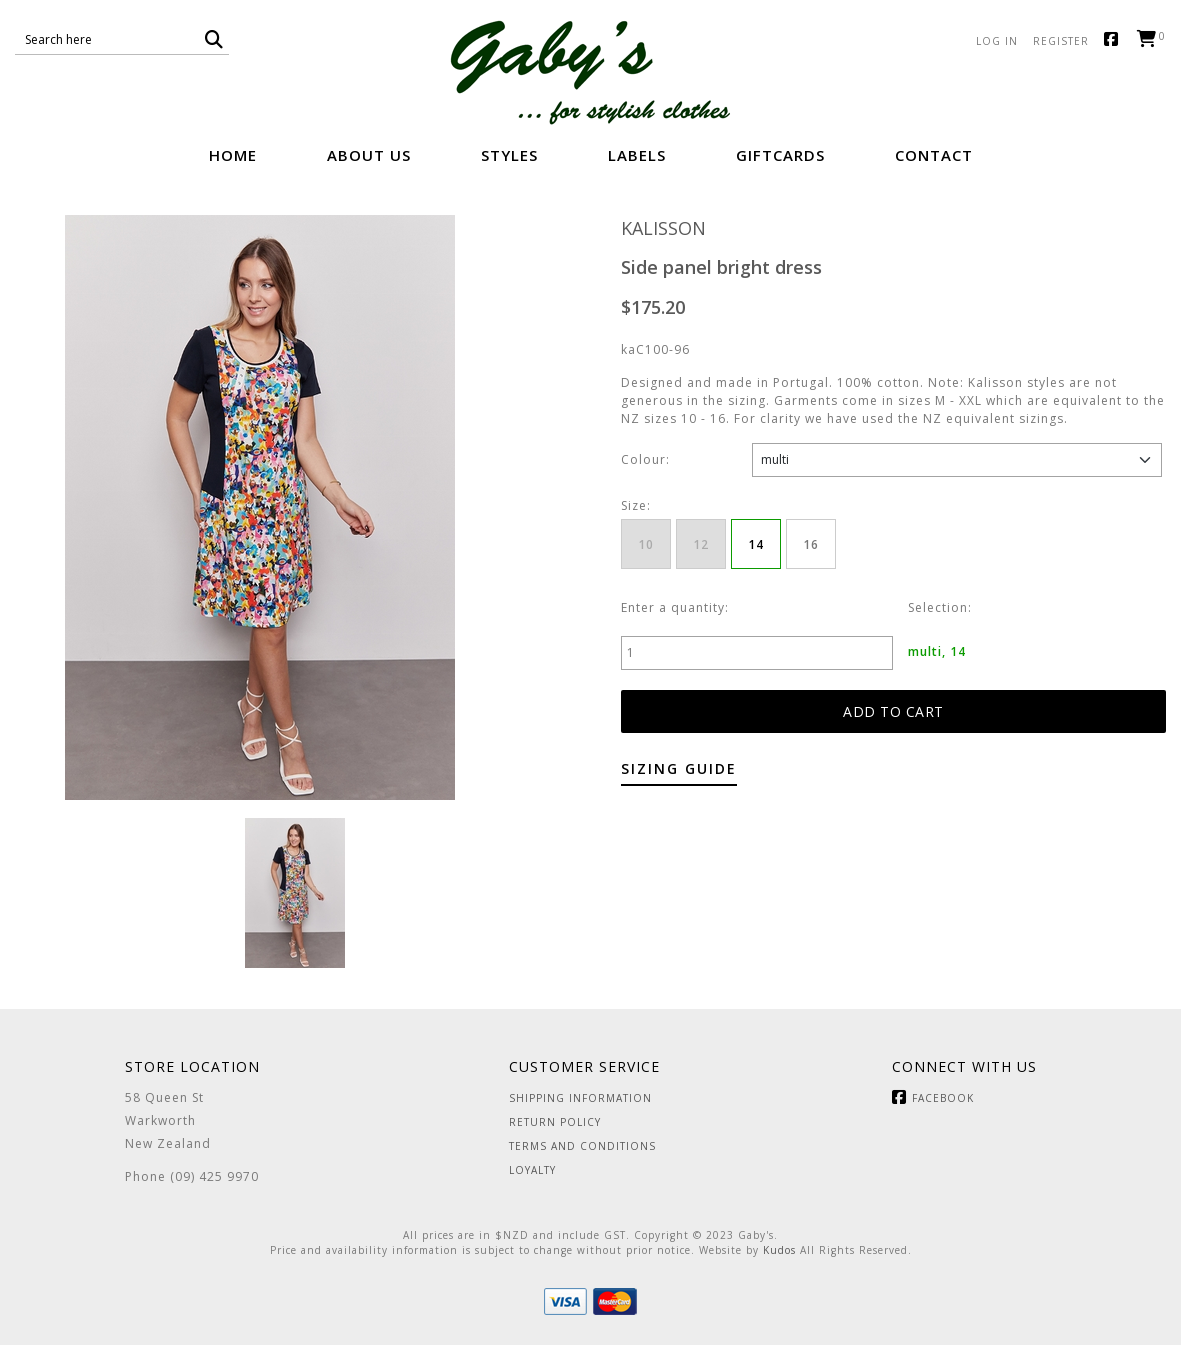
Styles (509, 155)
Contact (934, 155)
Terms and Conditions (582, 1146)
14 (756, 544)
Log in (997, 41)
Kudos (779, 1250)
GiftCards (780, 155)
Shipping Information (580, 1098)
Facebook (1115, 40)
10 (646, 544)
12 (701, 544)
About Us (369, 155)
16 (811, 544)
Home (233, 155)
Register (1061, 41)
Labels (637, 155)
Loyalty (532, 1170)
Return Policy (555, 1122)
